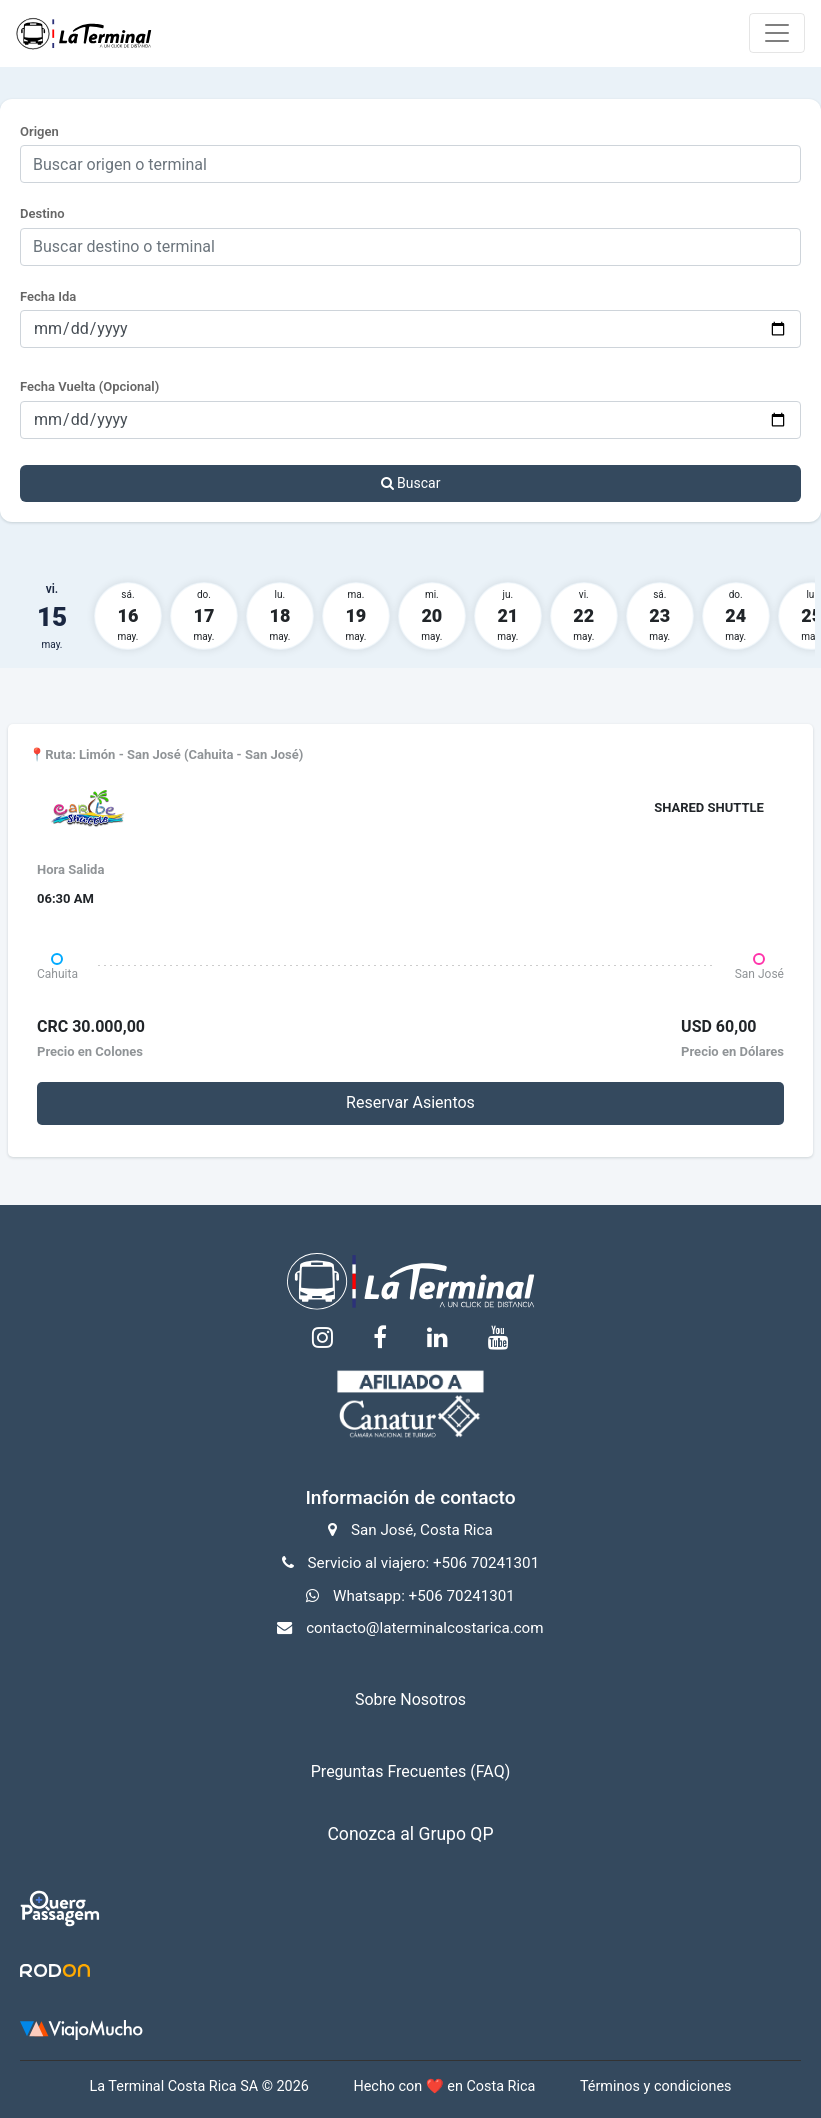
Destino (42, 213)
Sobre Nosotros (410, 1699)
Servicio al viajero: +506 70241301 (424, 1563)
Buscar (411, 483)
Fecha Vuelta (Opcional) (89, 386)
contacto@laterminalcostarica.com (424, 1628)
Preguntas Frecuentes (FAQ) (410, 1771)
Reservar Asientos (410, 1102)
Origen (39, 131)
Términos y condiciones (656, 2086)
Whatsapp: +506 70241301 (424, 1596)
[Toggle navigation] (777, 33)
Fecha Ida (48, 296)
